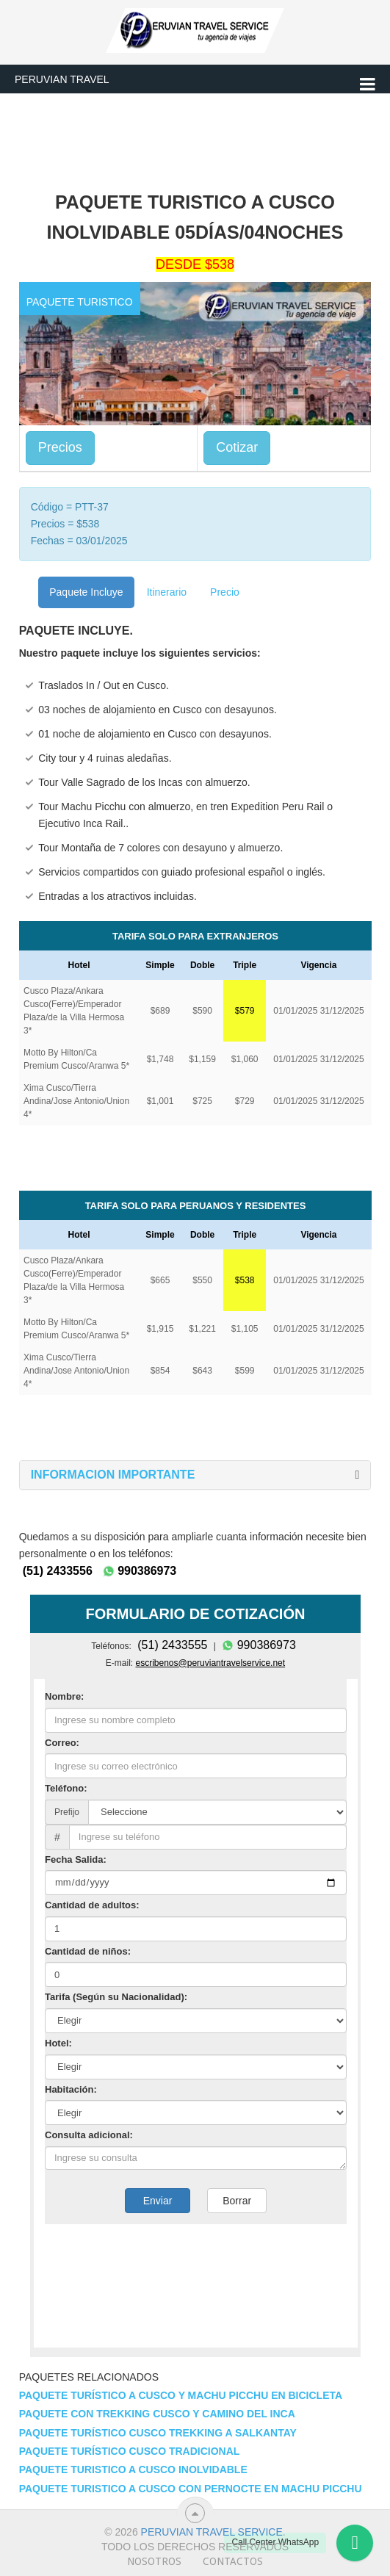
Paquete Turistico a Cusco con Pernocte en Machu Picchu (190, 2488)
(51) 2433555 (172, 1645)
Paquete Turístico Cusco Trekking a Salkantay (158, 2433)
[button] (113, 1474)
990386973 (140, 1571)
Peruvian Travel (62, 79)
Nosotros (154, 2561)
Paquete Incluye (86, 592)
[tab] (195, 1475)
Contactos (233, 2561)
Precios (60, 447)
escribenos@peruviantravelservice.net (211, 1663)
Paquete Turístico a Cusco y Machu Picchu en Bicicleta (181, 2395)
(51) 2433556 (58, 1571)
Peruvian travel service (212, 2532)
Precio (224, 592)
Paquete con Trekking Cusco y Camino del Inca (157, 2414)
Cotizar (237, 447)
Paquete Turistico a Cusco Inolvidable (133, 2469)
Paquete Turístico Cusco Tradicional (129, 2451)
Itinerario (167, 592)
